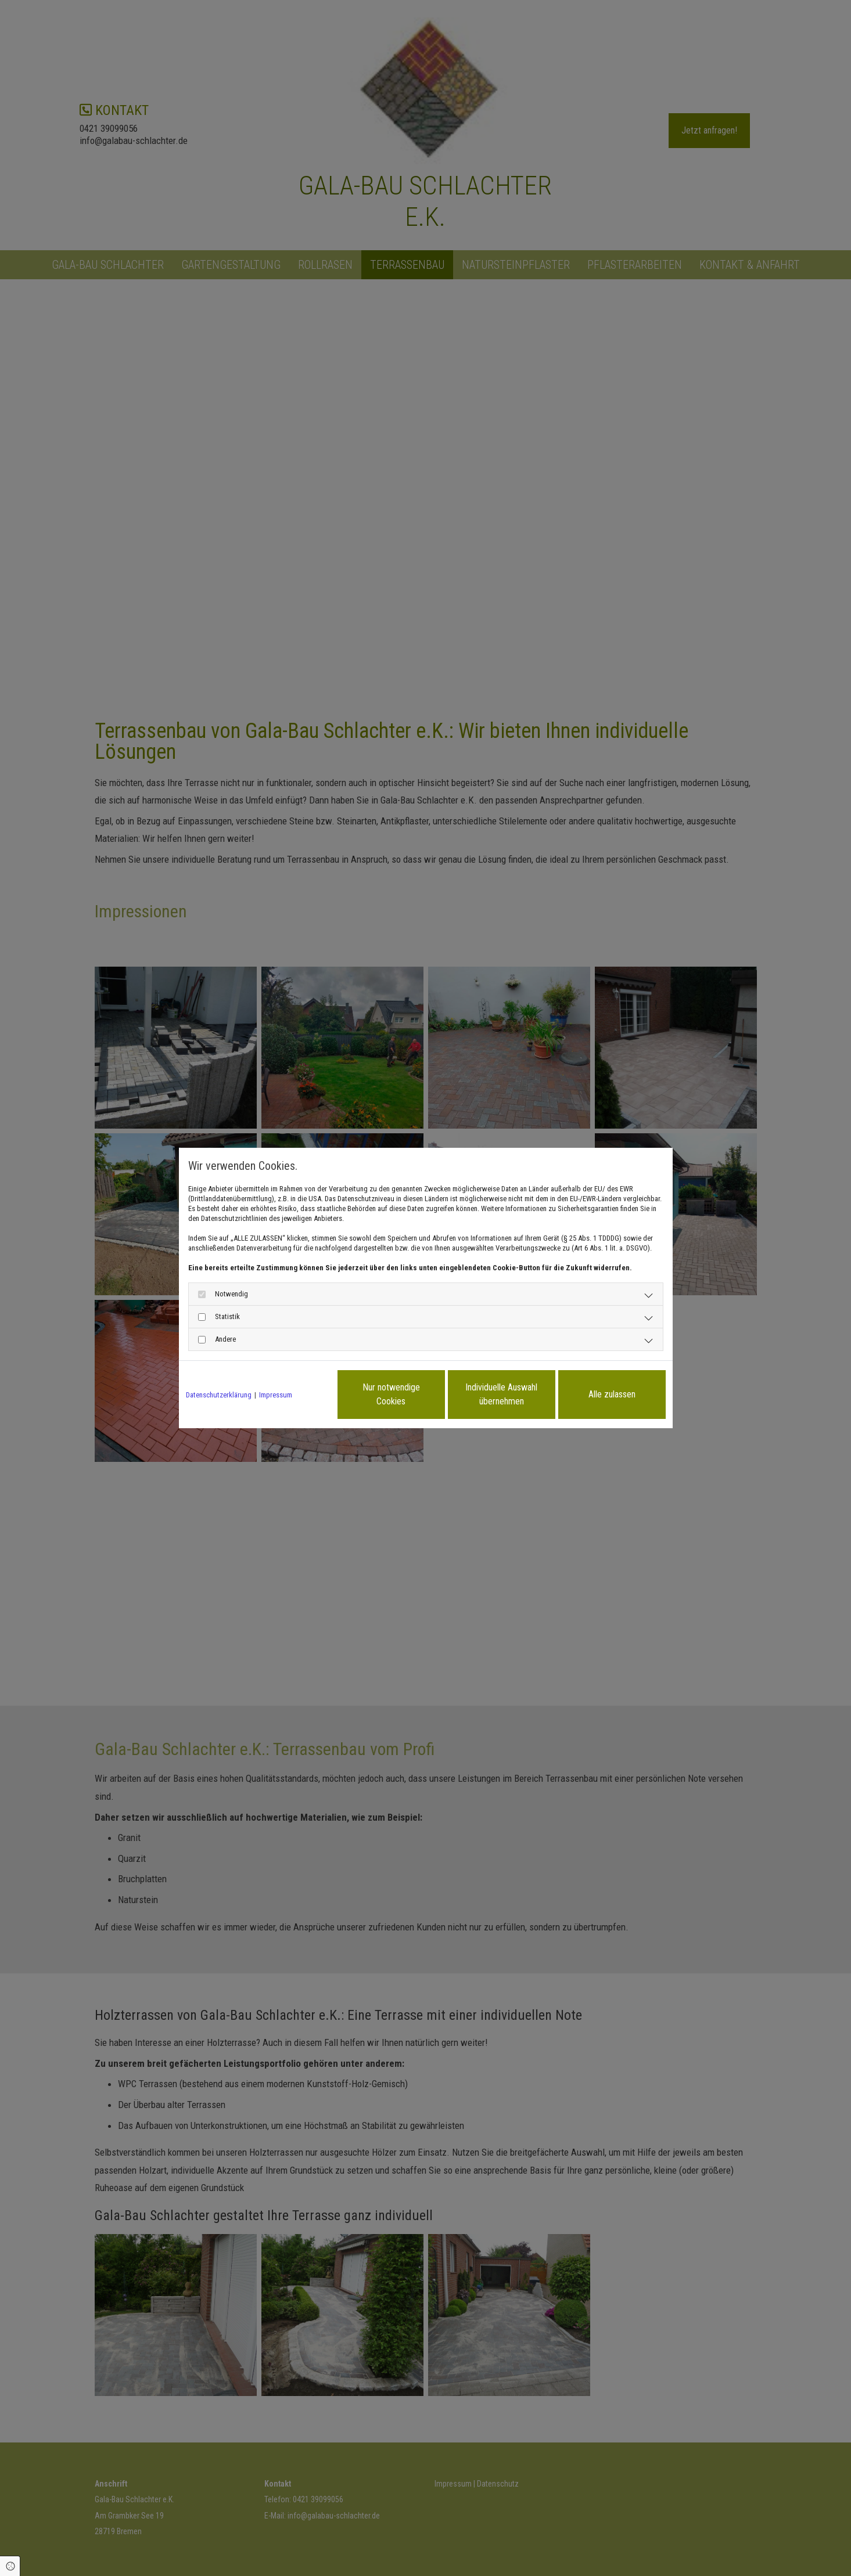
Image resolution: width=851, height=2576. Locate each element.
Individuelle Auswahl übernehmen (501, 1394)
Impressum (275, 1394)
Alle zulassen (611, 1394)
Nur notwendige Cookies (391, 1394)
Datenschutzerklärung (219, 1394)
